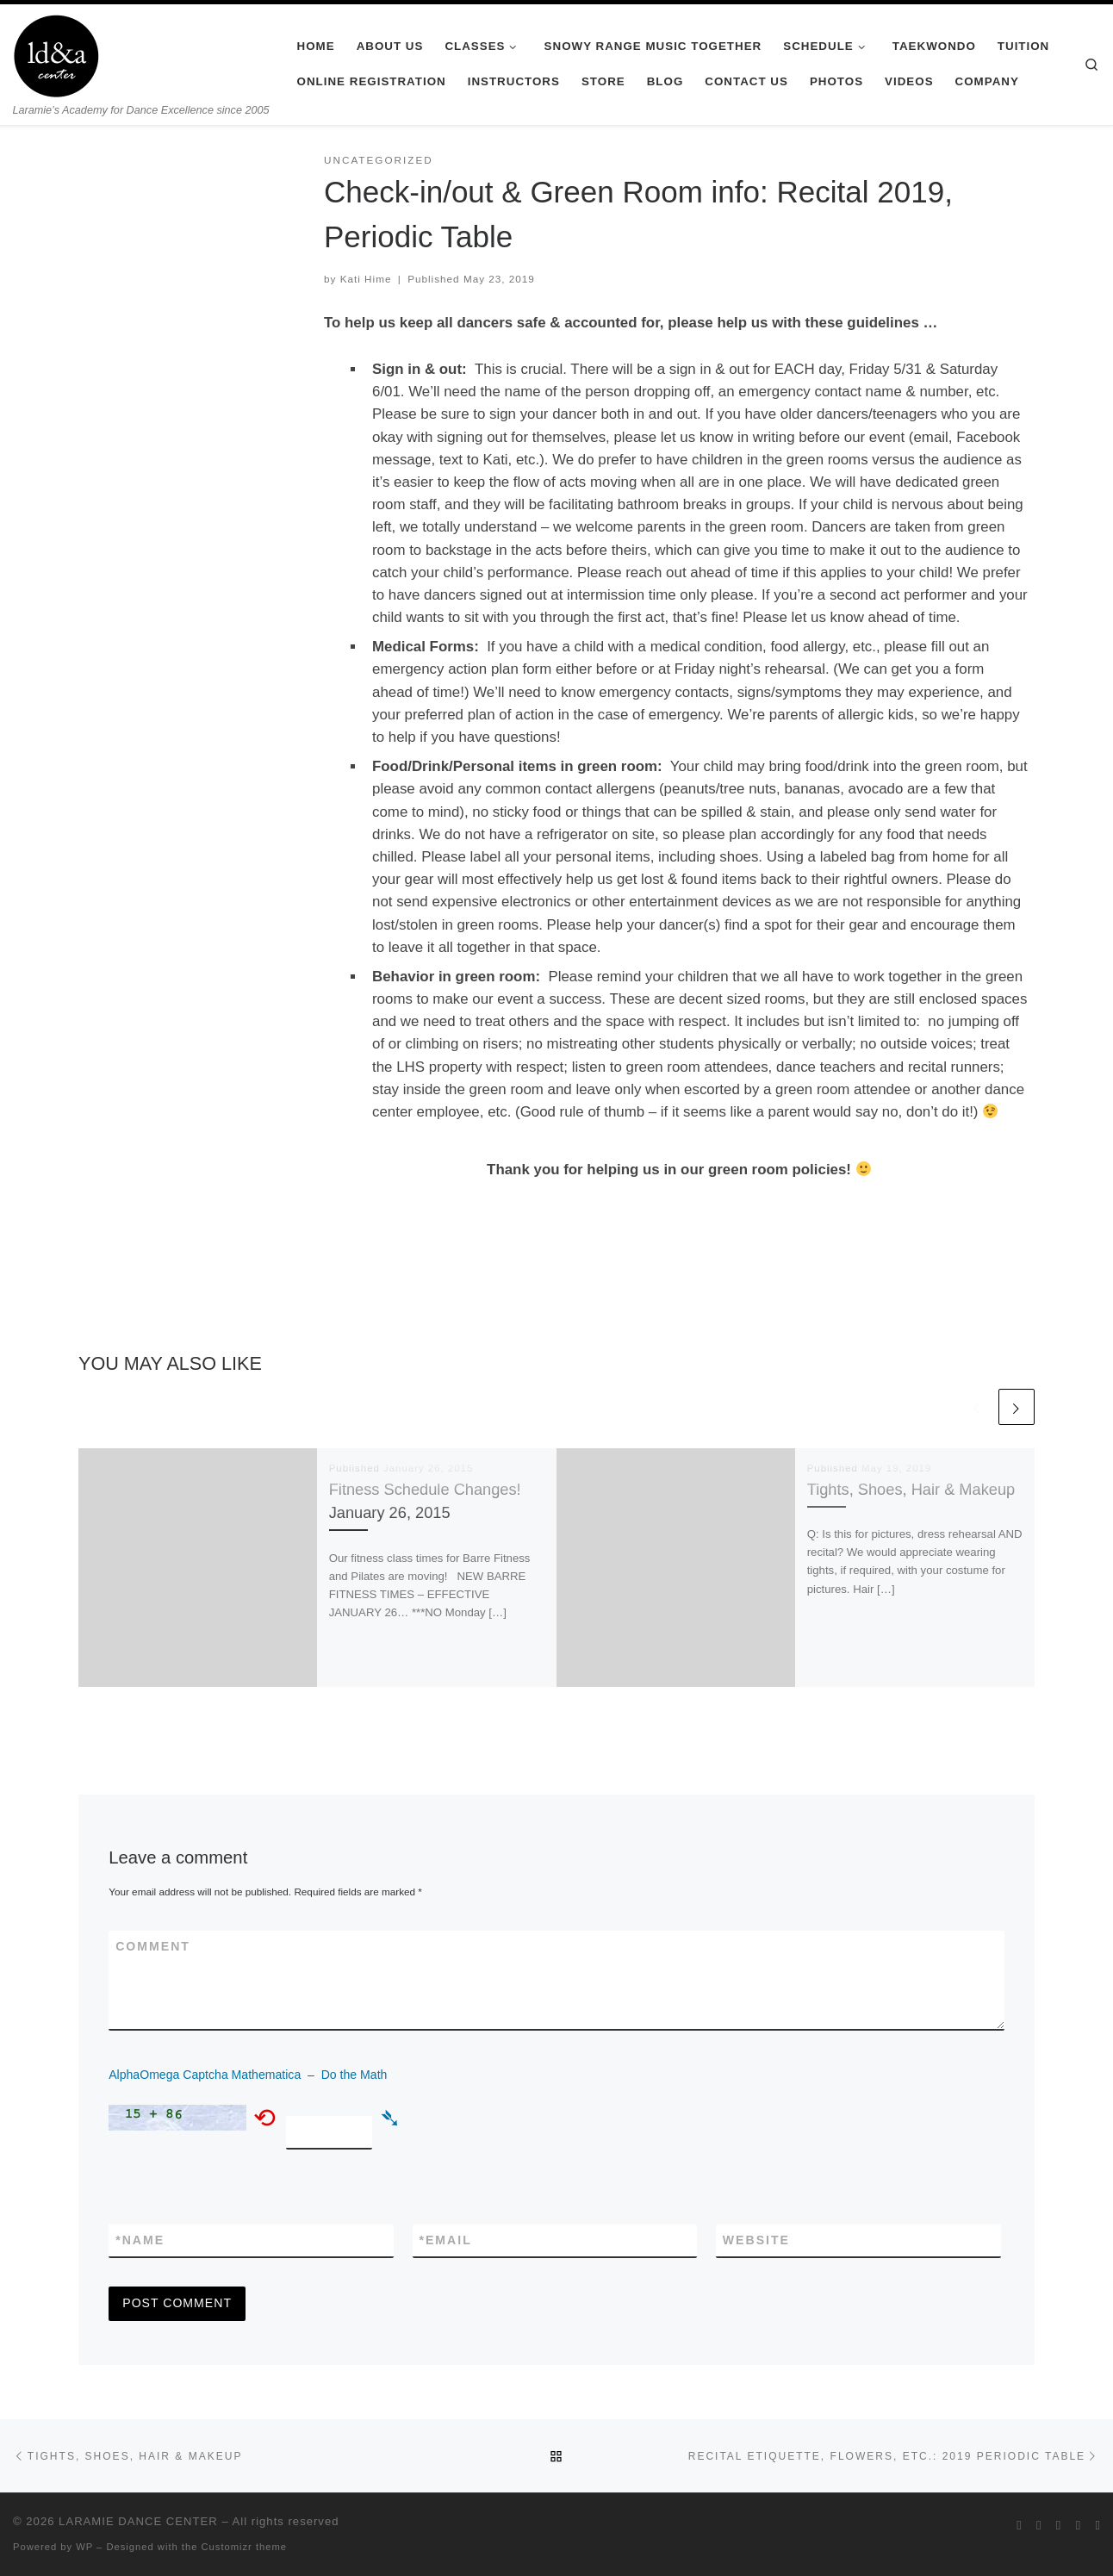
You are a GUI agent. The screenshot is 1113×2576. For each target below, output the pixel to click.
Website (756, 2240)
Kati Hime (366, 278)
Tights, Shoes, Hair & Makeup (911, 1489)
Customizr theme (245, 2547)
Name (140, 2240)
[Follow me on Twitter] (1019, 2525)
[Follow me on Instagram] (1058, 2525)
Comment (152, 1946)
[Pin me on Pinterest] (1097, 2525)
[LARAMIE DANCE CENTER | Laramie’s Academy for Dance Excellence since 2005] (56, 53)
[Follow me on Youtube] (1078, 2525)
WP (84, 2547)
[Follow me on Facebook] (1038, 2525)
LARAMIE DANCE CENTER (138, 2521)
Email (446, 2240)
